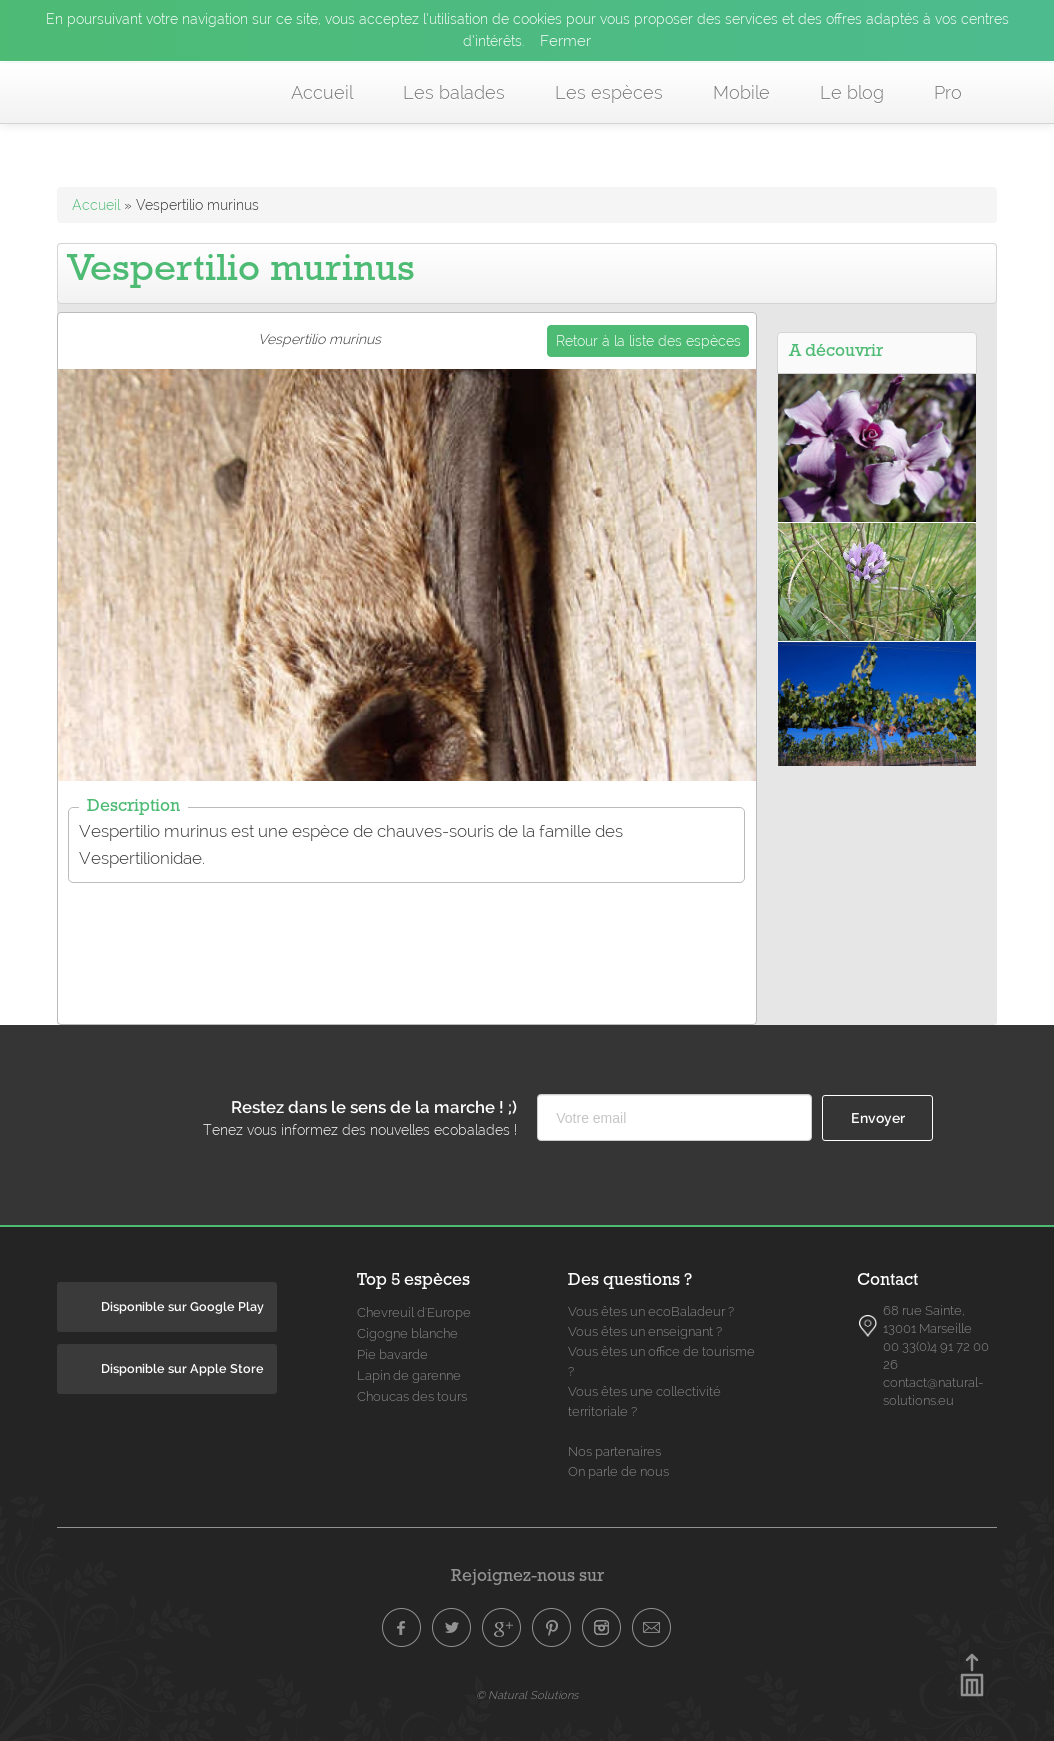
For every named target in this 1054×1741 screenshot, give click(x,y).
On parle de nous (618, 1471)
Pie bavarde (392, 1354)
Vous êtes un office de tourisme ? (661, 1361)
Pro (948, 92)
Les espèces (609, 92)
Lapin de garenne (409, 1375)
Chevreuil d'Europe (414, 1312)
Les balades (454, 92)
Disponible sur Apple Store (182, 1368)
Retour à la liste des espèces (648, 341)
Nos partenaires (614, 1451)
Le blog (852, 92)
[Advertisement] (422, 941)
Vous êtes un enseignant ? (645, 1331)
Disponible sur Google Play (182, 1306)
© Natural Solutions (527, 1695)
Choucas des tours (412, 1396)
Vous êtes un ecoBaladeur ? (651, 1311)
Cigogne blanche (407, 1333)
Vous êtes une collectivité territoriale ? (644, 1401)
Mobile (741, 92)
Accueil (322, 92)
